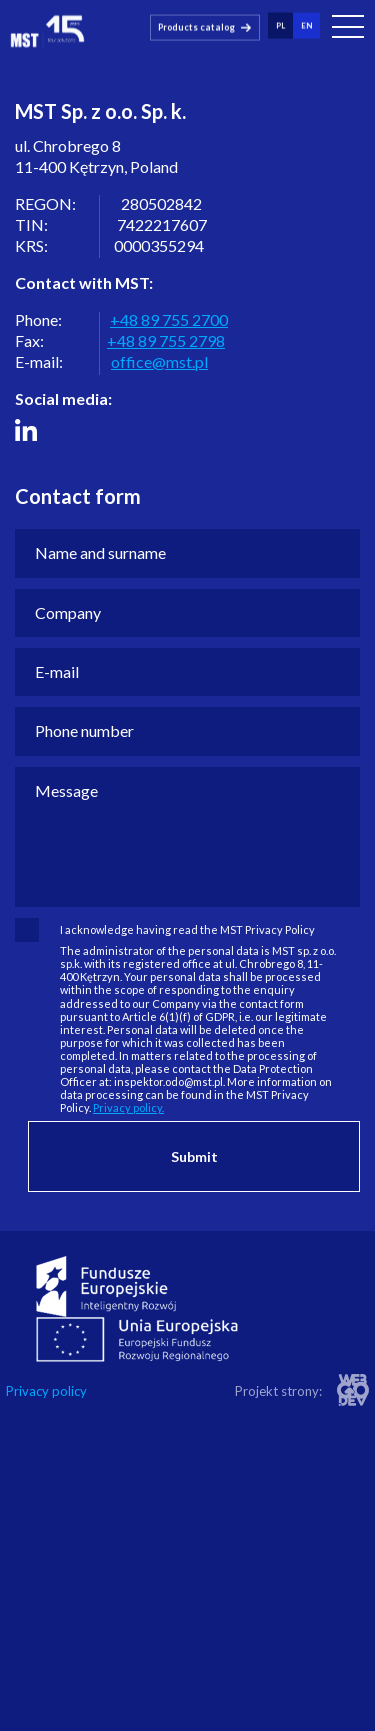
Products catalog (196, 26)
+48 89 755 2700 (169, 319)
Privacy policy (46, 1391)
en (306, 25)
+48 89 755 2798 (166, 340)
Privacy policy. (128, 1107)
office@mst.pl (159, 361)
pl (280, 25)
